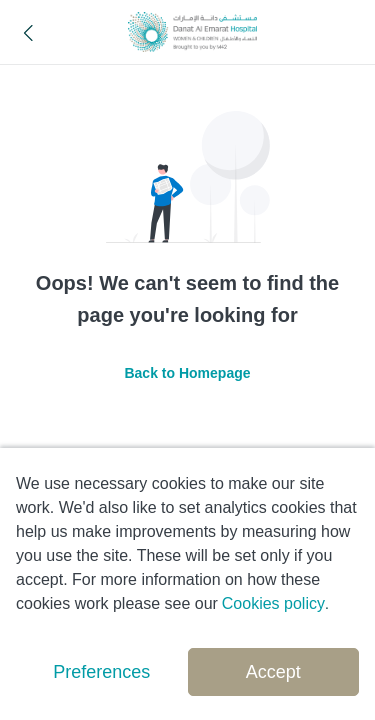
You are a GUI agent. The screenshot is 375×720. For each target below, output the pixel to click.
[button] (29, 32)
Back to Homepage (187, 373)
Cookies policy (273, 603)
